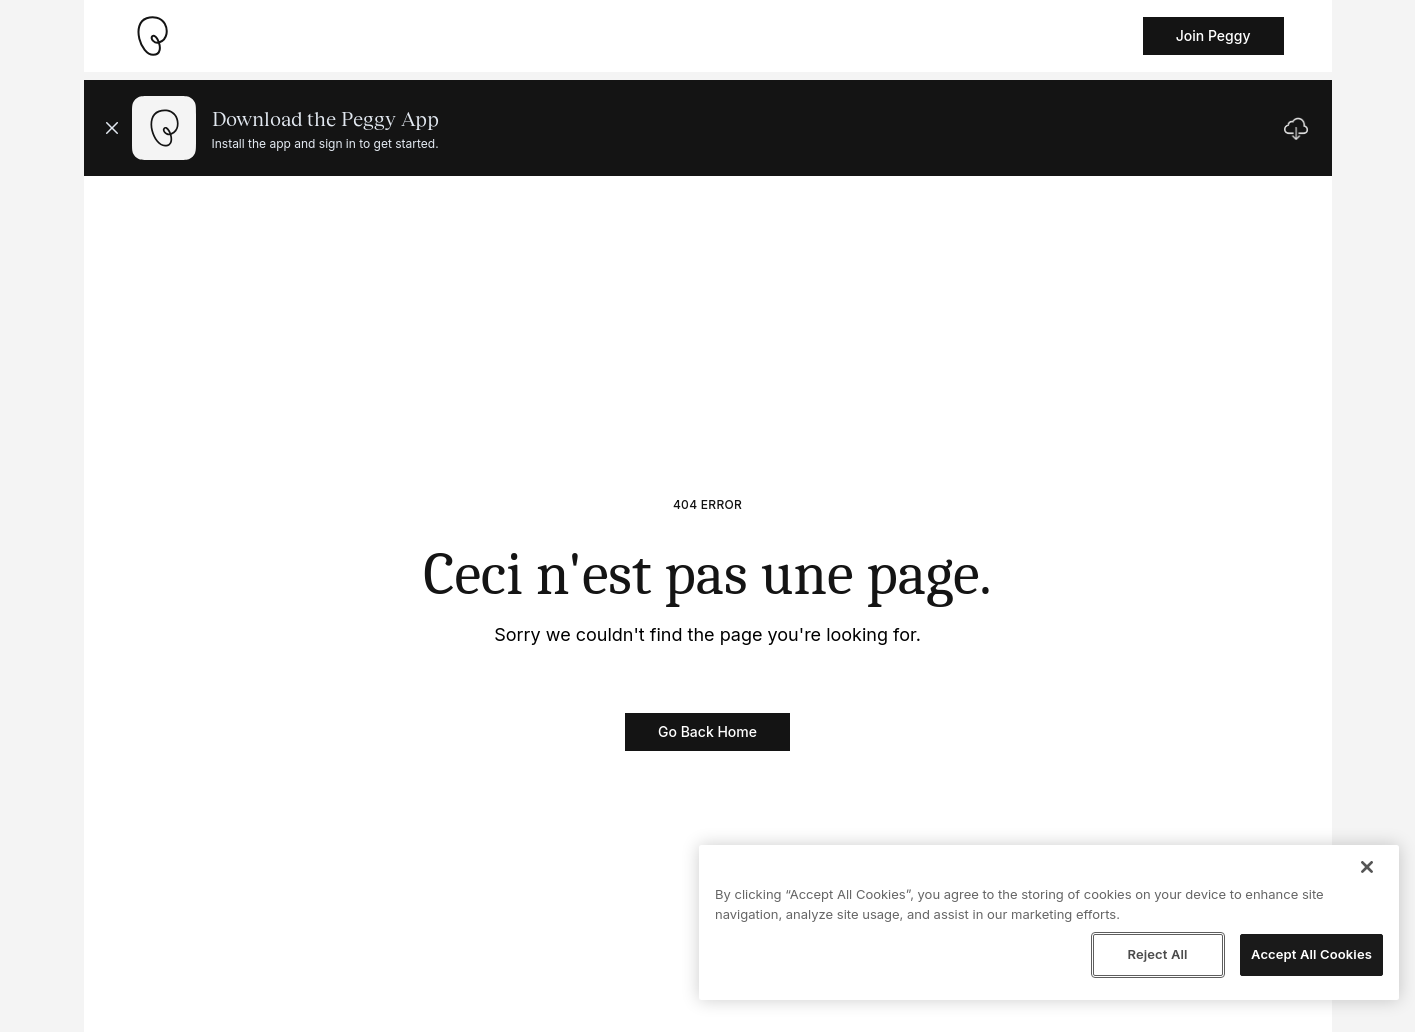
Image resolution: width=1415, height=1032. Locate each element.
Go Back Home (707, 731)
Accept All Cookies (1311, 954)
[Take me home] (152, 36)
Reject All (1157, 954)
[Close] (1367, 867)
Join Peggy (1213, 35)
